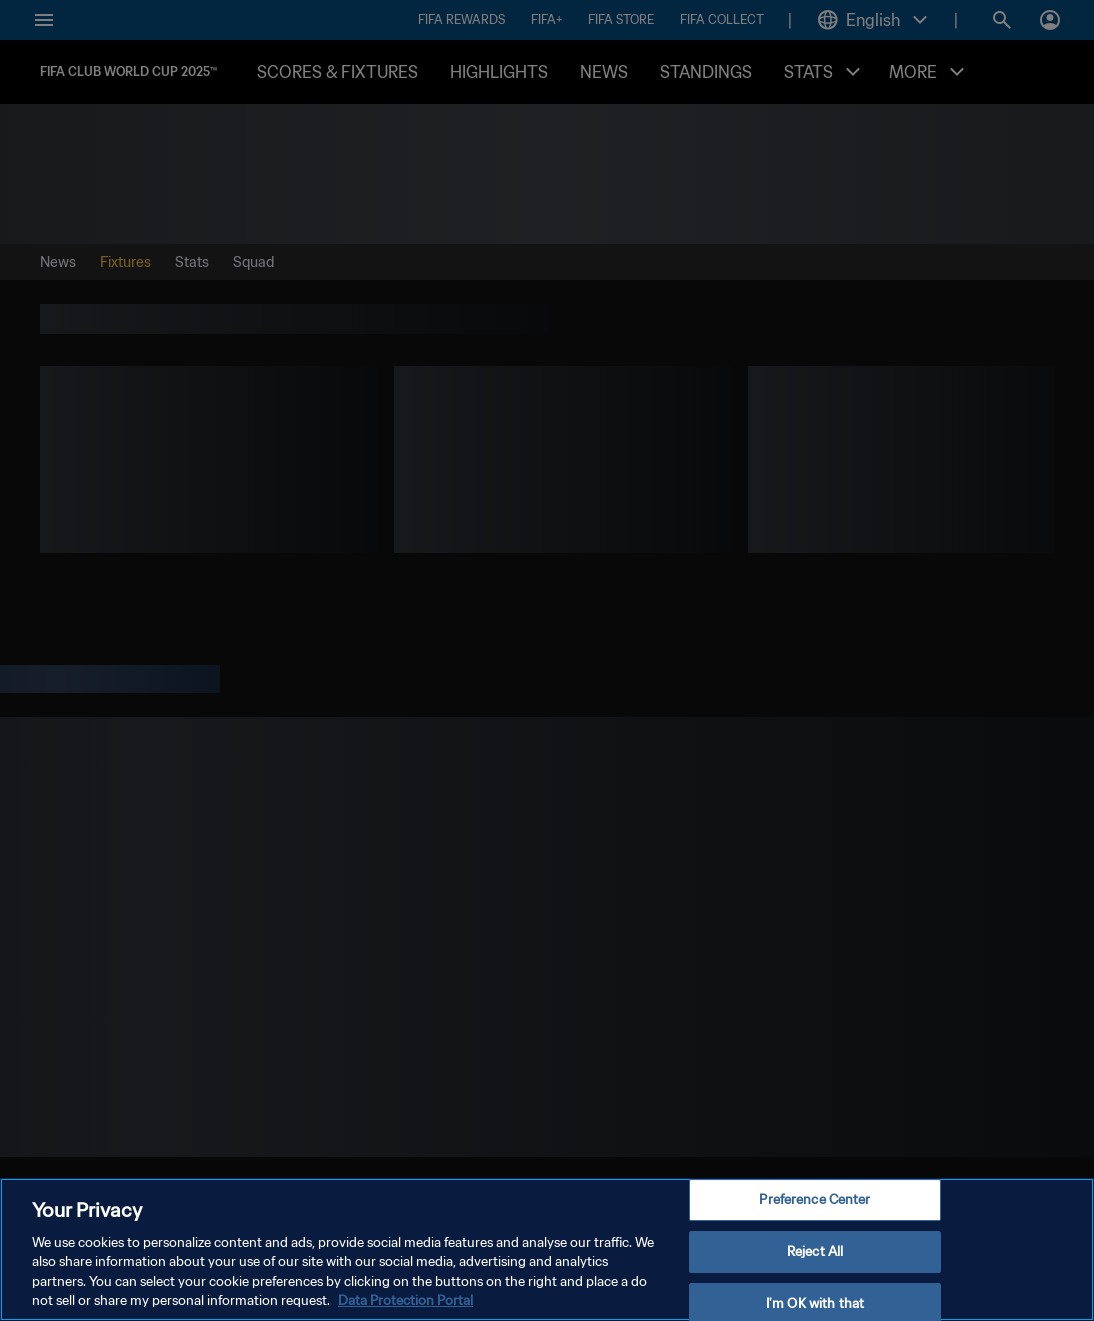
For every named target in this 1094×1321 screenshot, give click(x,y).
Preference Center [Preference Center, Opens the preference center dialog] (814, 1200)
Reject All (815, 1251)
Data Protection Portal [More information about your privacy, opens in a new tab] (405, 1300)
